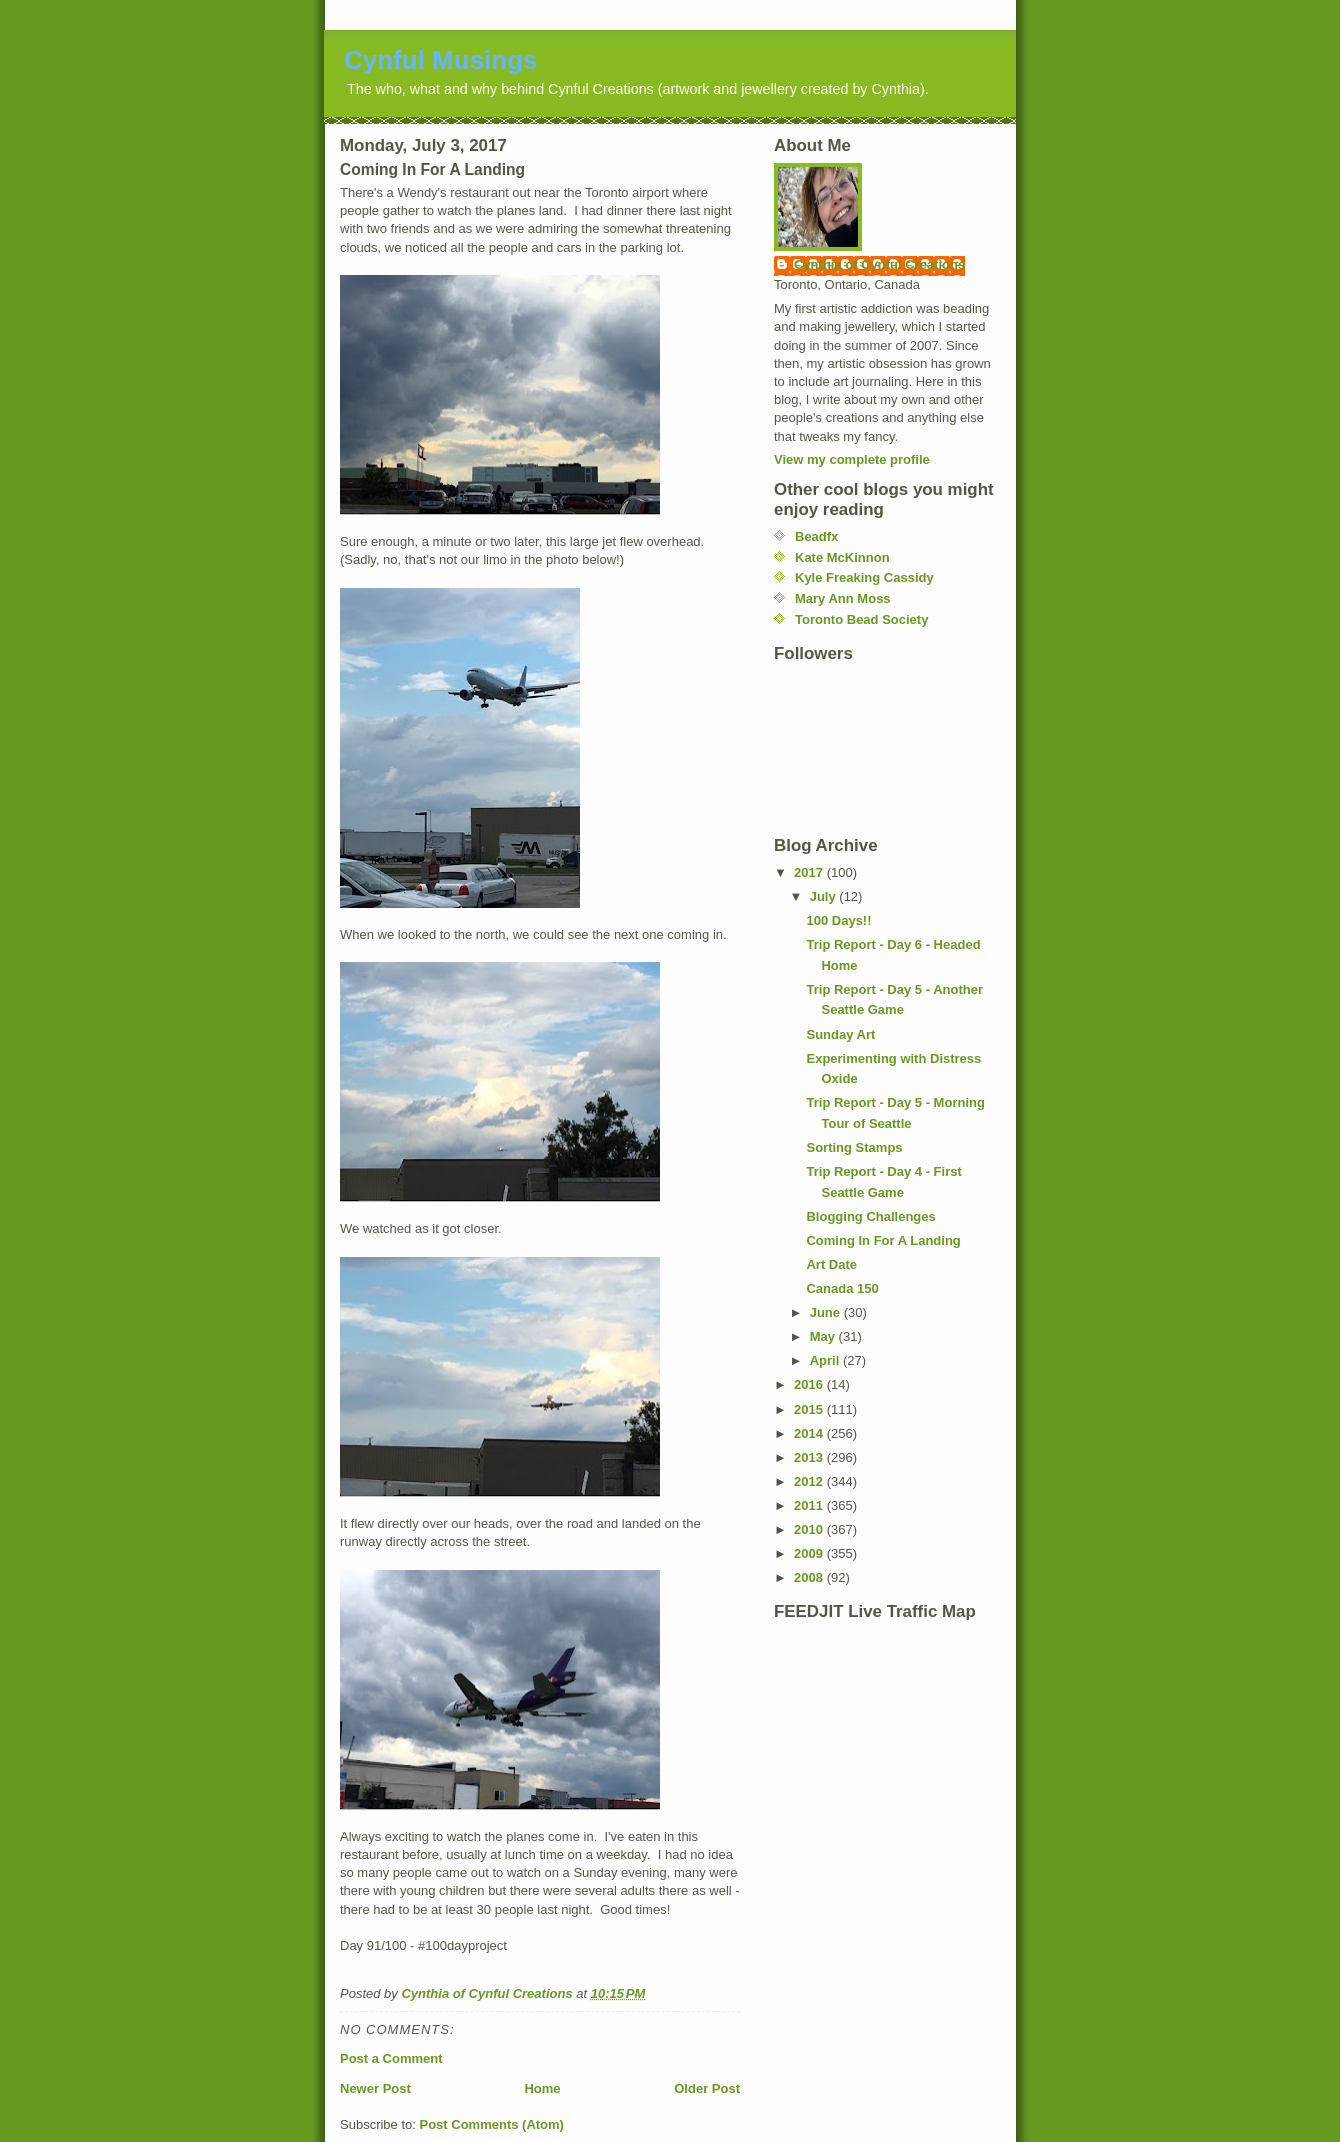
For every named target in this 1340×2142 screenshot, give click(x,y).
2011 (810, 1505)
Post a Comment (391, 2058)
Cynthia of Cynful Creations (879, 264)
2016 (810, 1384)
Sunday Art (840, 1034)
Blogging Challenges (870, 1216)
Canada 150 (842, 1288)
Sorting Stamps (854, 1147)
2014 (810, 1433)
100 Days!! (838, 920)
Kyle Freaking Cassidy (864, 577)
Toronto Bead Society (861, 619)
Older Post (707, 2088)
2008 (810, 1577)
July (825, 896)
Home (542, 2088)
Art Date (831, 1264)
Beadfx (816, 536)
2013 (810, 1457)
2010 (810, 1529)
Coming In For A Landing (883, 1240)
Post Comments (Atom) (492, 2124)
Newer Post (375, 2088)
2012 (810, 1481)
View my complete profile (852, 459)
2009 (810, 1553)
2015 (810, 1409)
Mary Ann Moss (843, 598)
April (826, 1360)
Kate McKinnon (842, 557)
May (824, 1336)
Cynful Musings (441, 60)
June (827, 1312)
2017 (810, 872)
